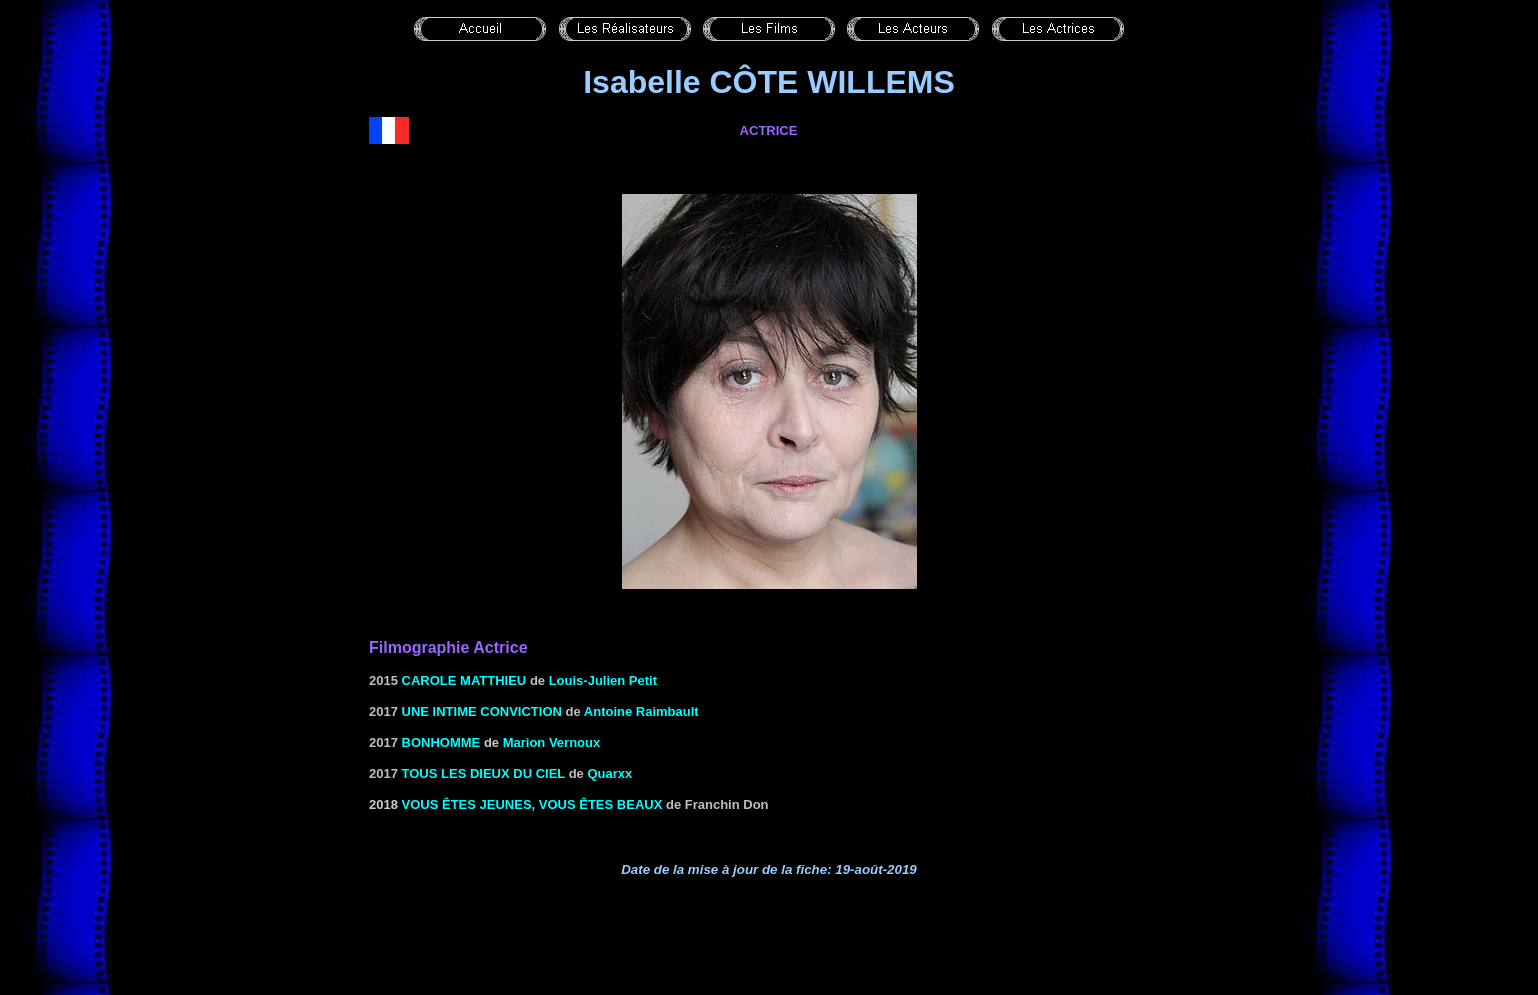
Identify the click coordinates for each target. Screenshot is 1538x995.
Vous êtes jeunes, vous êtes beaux (532, 804)
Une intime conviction (482, 711)
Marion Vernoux (552, 742)
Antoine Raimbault (641, 711)
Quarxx (609, 773)
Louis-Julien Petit (603, 680)
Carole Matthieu (464, 680)
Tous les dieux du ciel (484, 773)
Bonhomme (441, 742)
